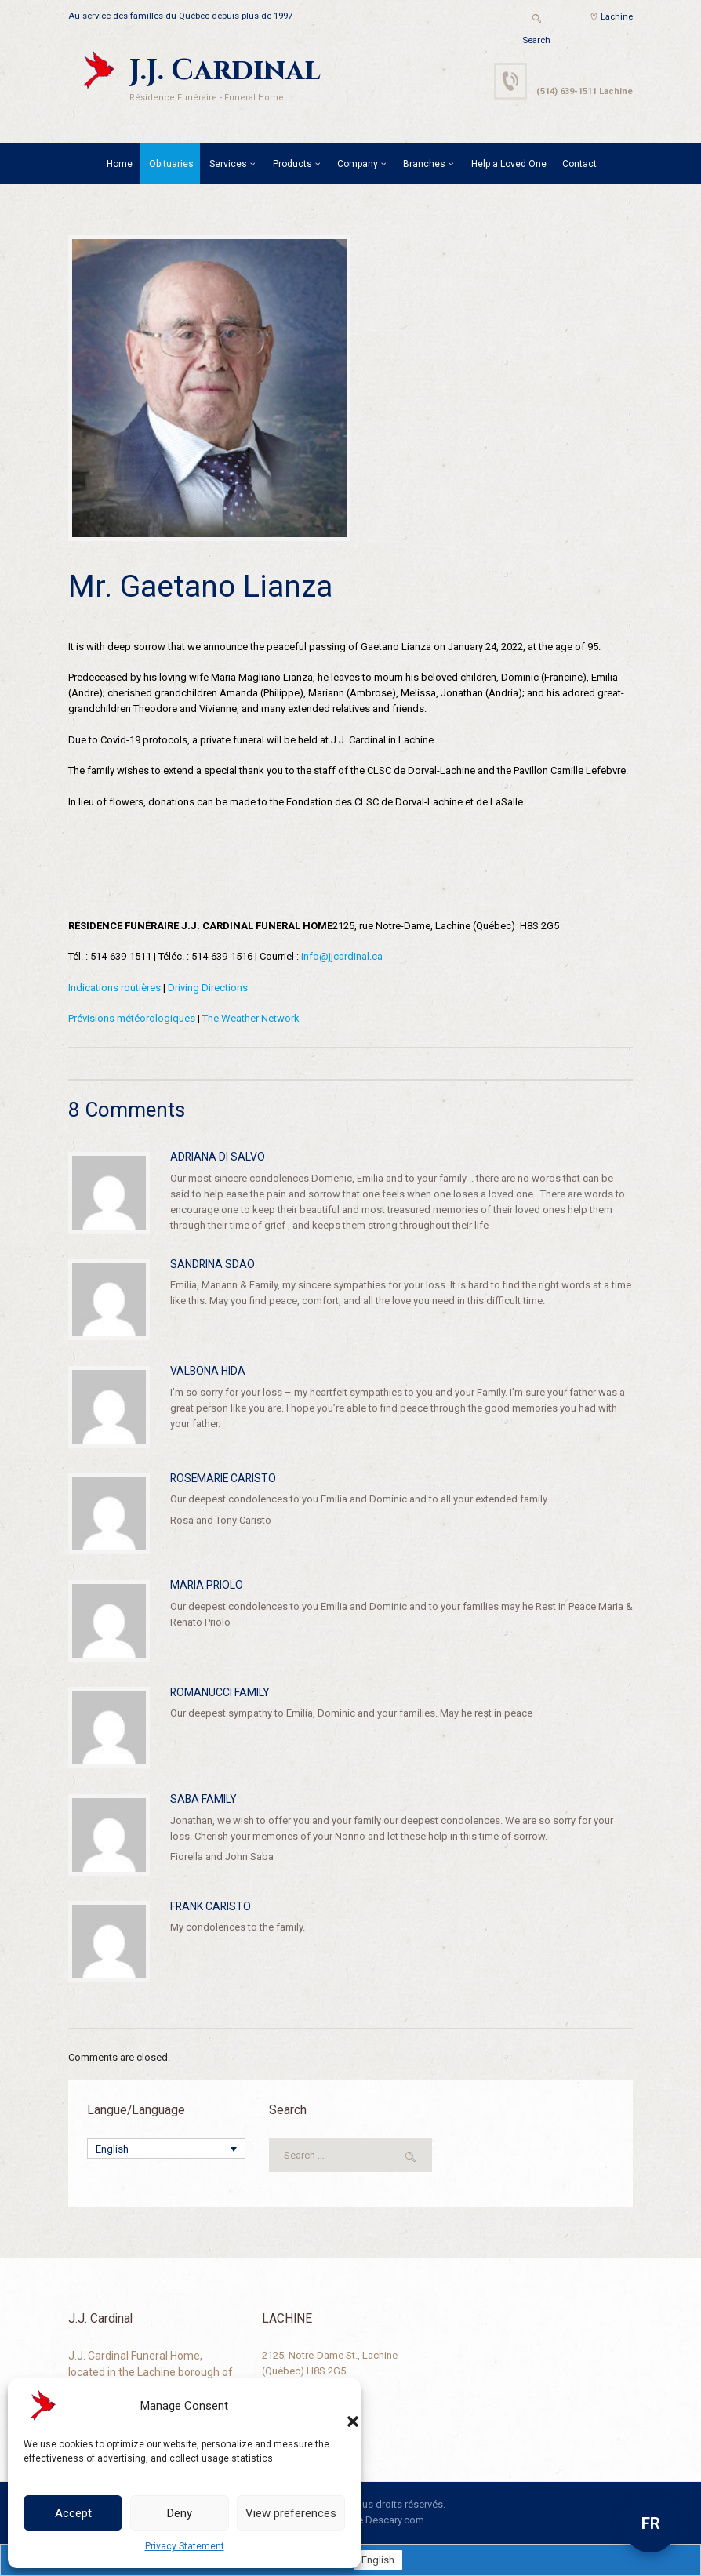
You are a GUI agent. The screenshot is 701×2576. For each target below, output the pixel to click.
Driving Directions (208, 988)
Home (120, 163)
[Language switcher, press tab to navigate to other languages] (166, 2148)
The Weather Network (251, 1018)
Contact (579, 163)
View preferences (290, 2513)
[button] (337, 2406)
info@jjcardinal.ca (342, 956)
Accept (73, 2513)
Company (357, 163)
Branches (424, 163)
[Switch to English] (378, 2560)
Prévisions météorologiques (131, 1018)
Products (292, 163)
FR (650, 2523)
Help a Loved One (509, 163)
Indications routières (114, 988)
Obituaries (171, 163)
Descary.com (394, 2520)
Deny (179, 2513)
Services (228, 163)
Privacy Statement (184, 2546)
